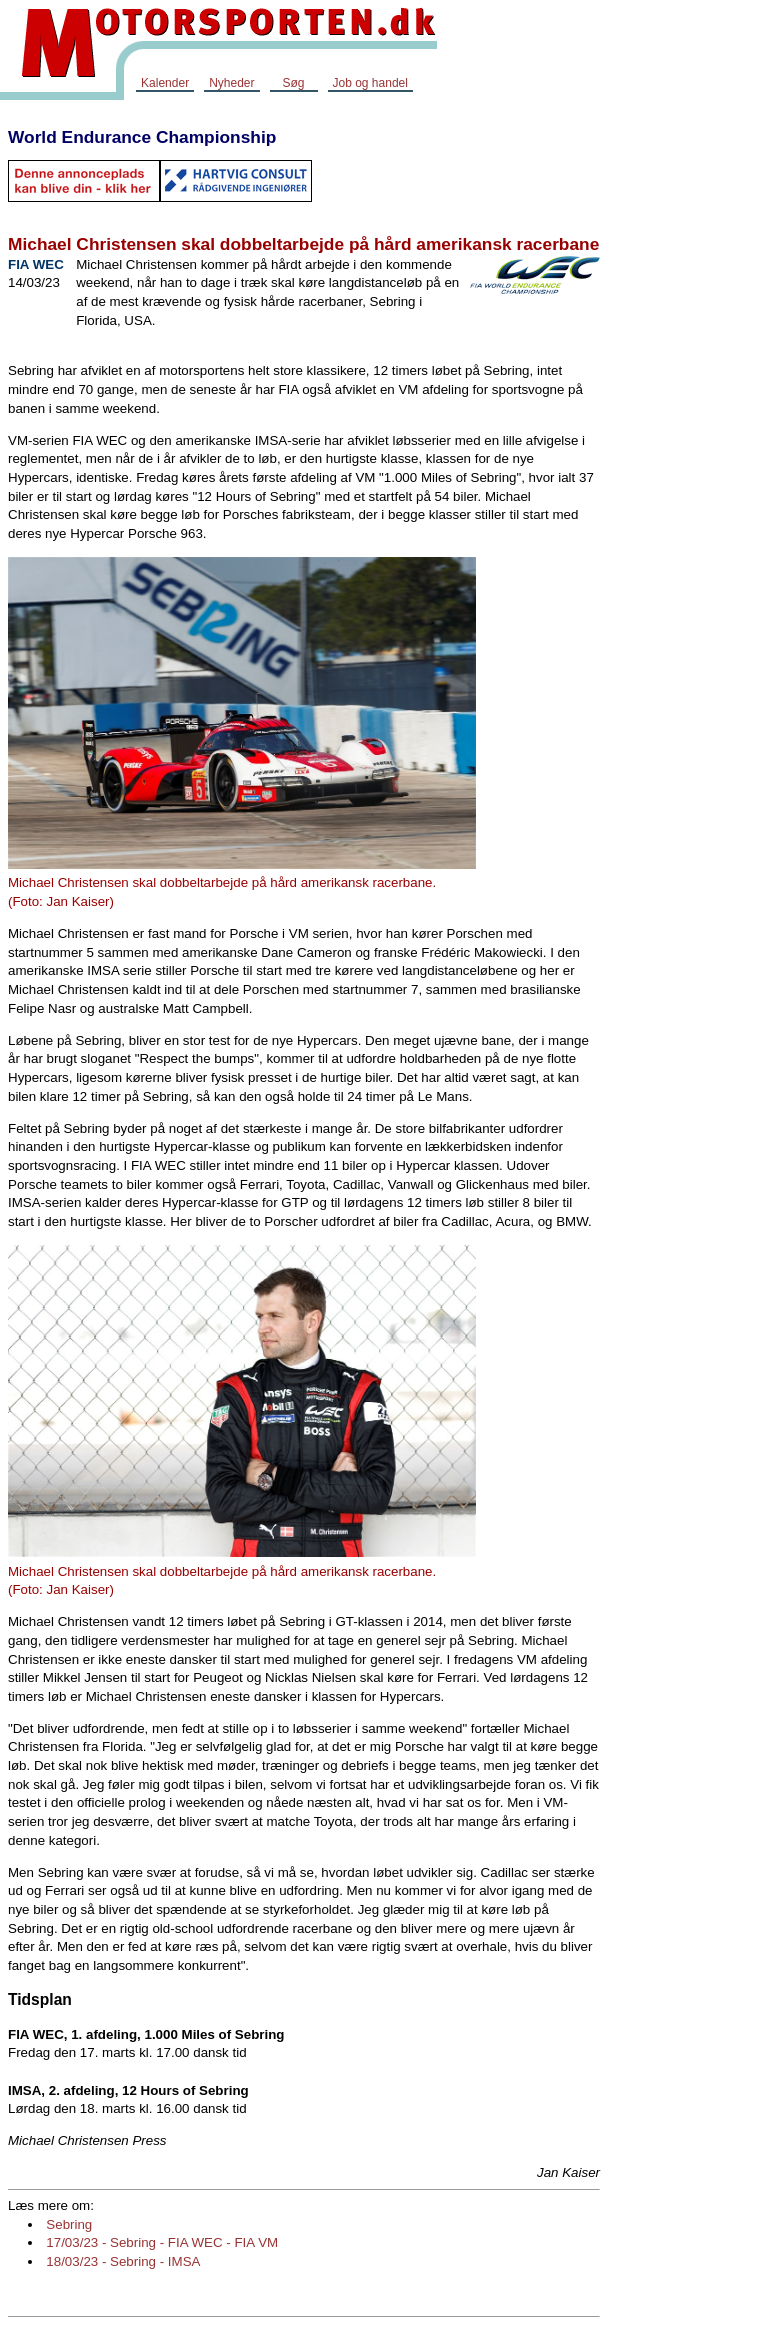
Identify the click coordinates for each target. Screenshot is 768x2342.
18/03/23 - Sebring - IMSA (123, 2261)
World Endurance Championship (142, 137)
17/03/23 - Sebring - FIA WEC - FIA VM (162, 2242)
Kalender (165, 83)
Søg (293, 83)
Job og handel (370, 83)
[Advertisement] (688, 414)
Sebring (69, 2224)
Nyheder (231, 83)
